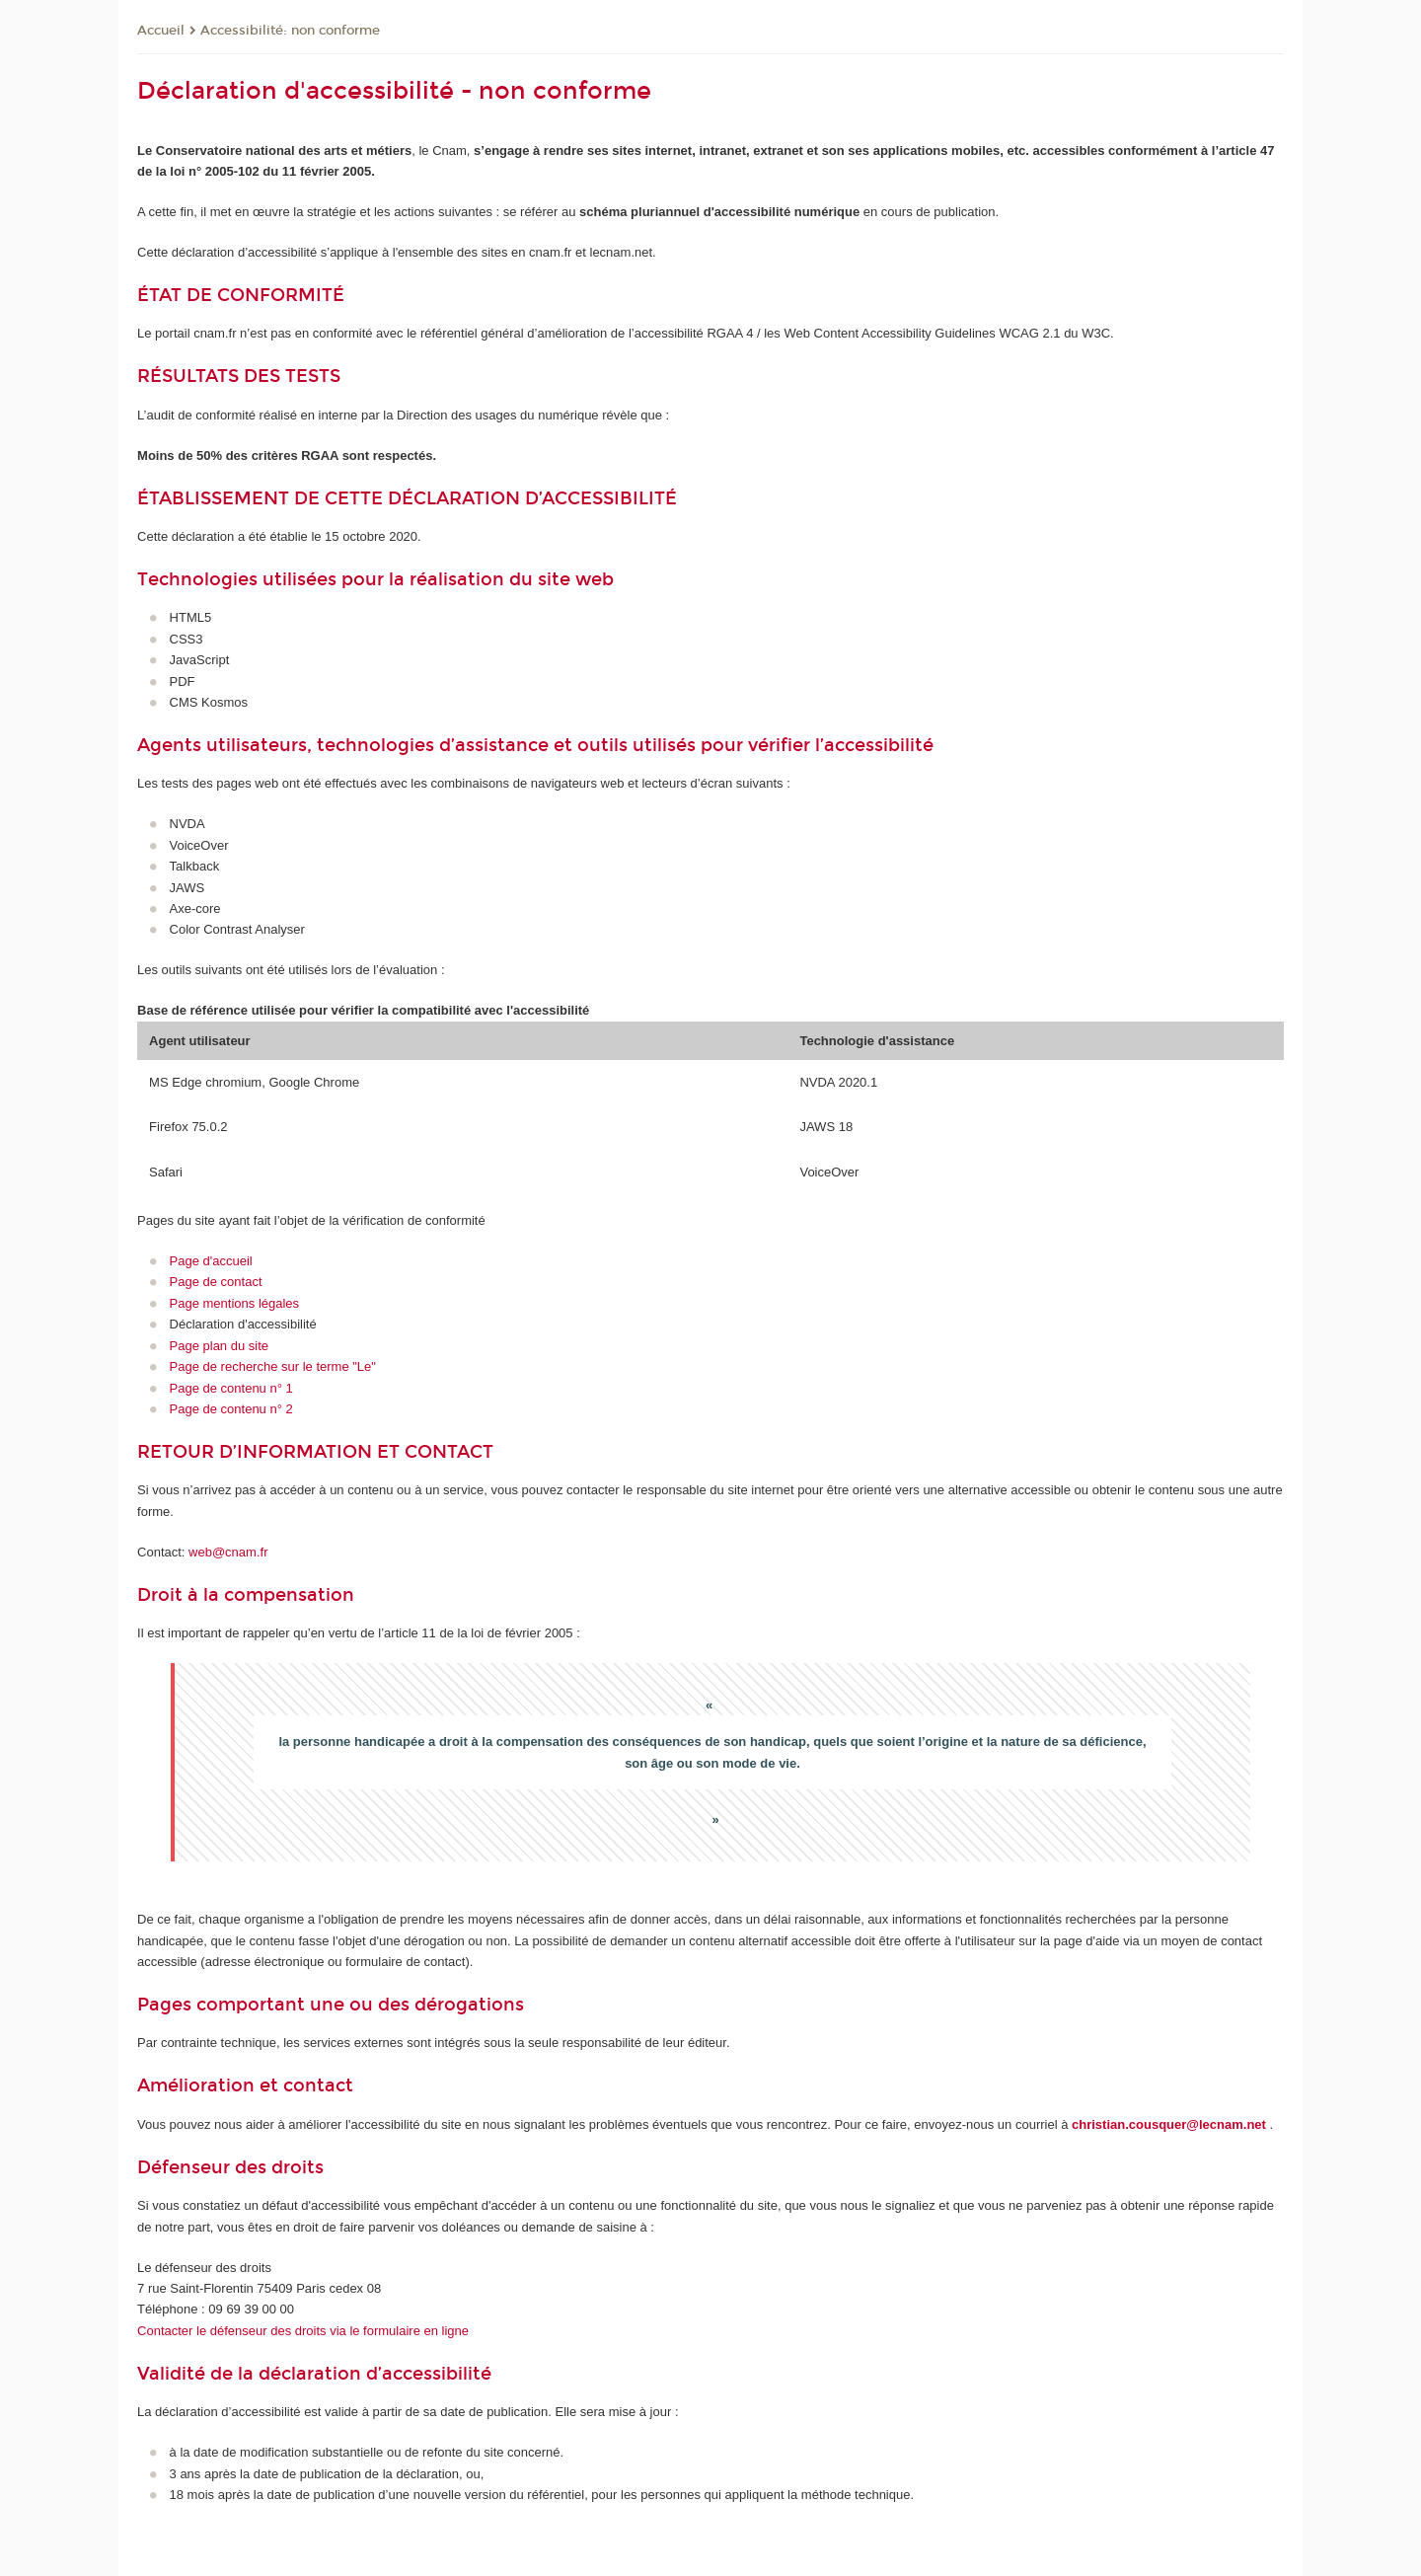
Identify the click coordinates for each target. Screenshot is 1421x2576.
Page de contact (216, 1281)
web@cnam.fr (227, 1552)
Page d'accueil (211, 1260)
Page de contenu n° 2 (231, 1409)
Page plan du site (219, 1345)
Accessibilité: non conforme (290, 30)
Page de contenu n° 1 (231, 1388)
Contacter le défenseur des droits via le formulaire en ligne (303, 2330)
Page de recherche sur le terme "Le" (273, 1366)
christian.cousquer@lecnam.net (1169, 2124)
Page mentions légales (235, 1303)
